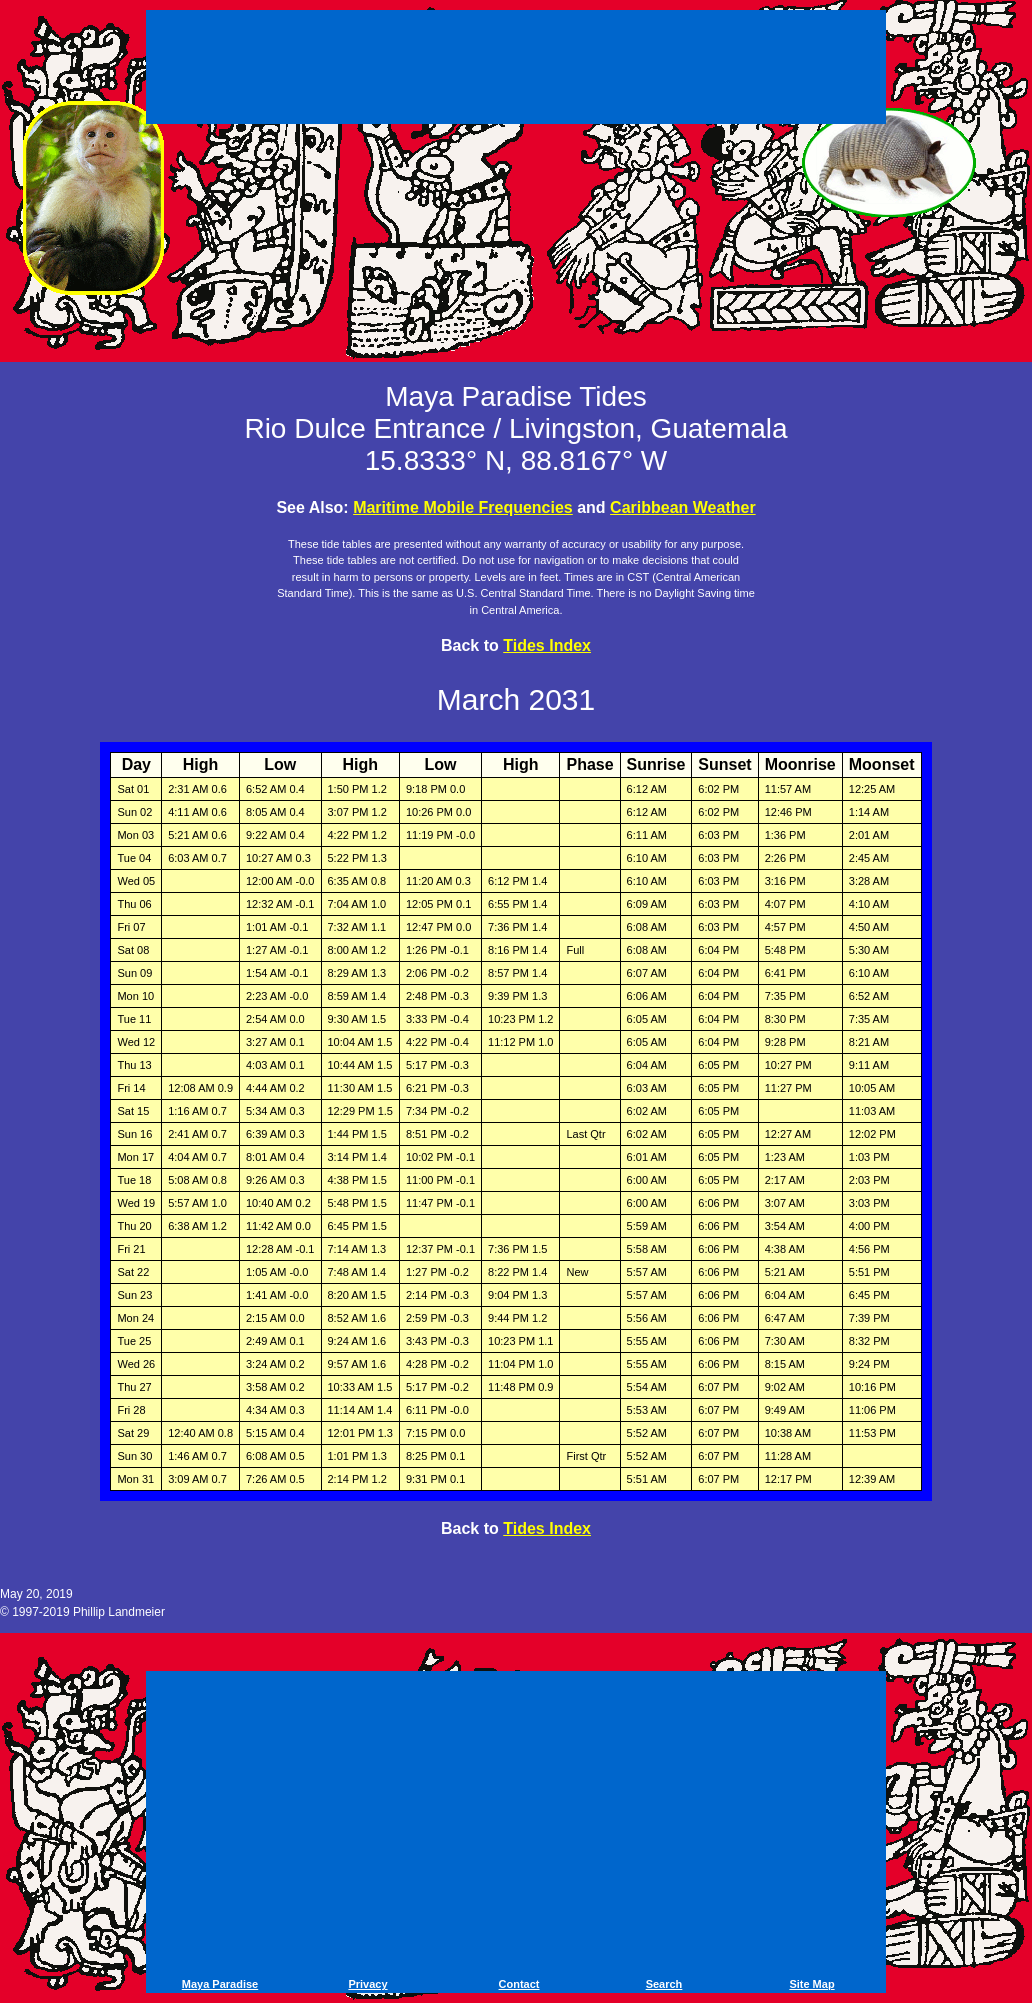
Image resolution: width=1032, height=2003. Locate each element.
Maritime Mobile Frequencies (463, 507)
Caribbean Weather (683, 507)
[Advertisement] (516, 70)
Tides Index (547, 645)
